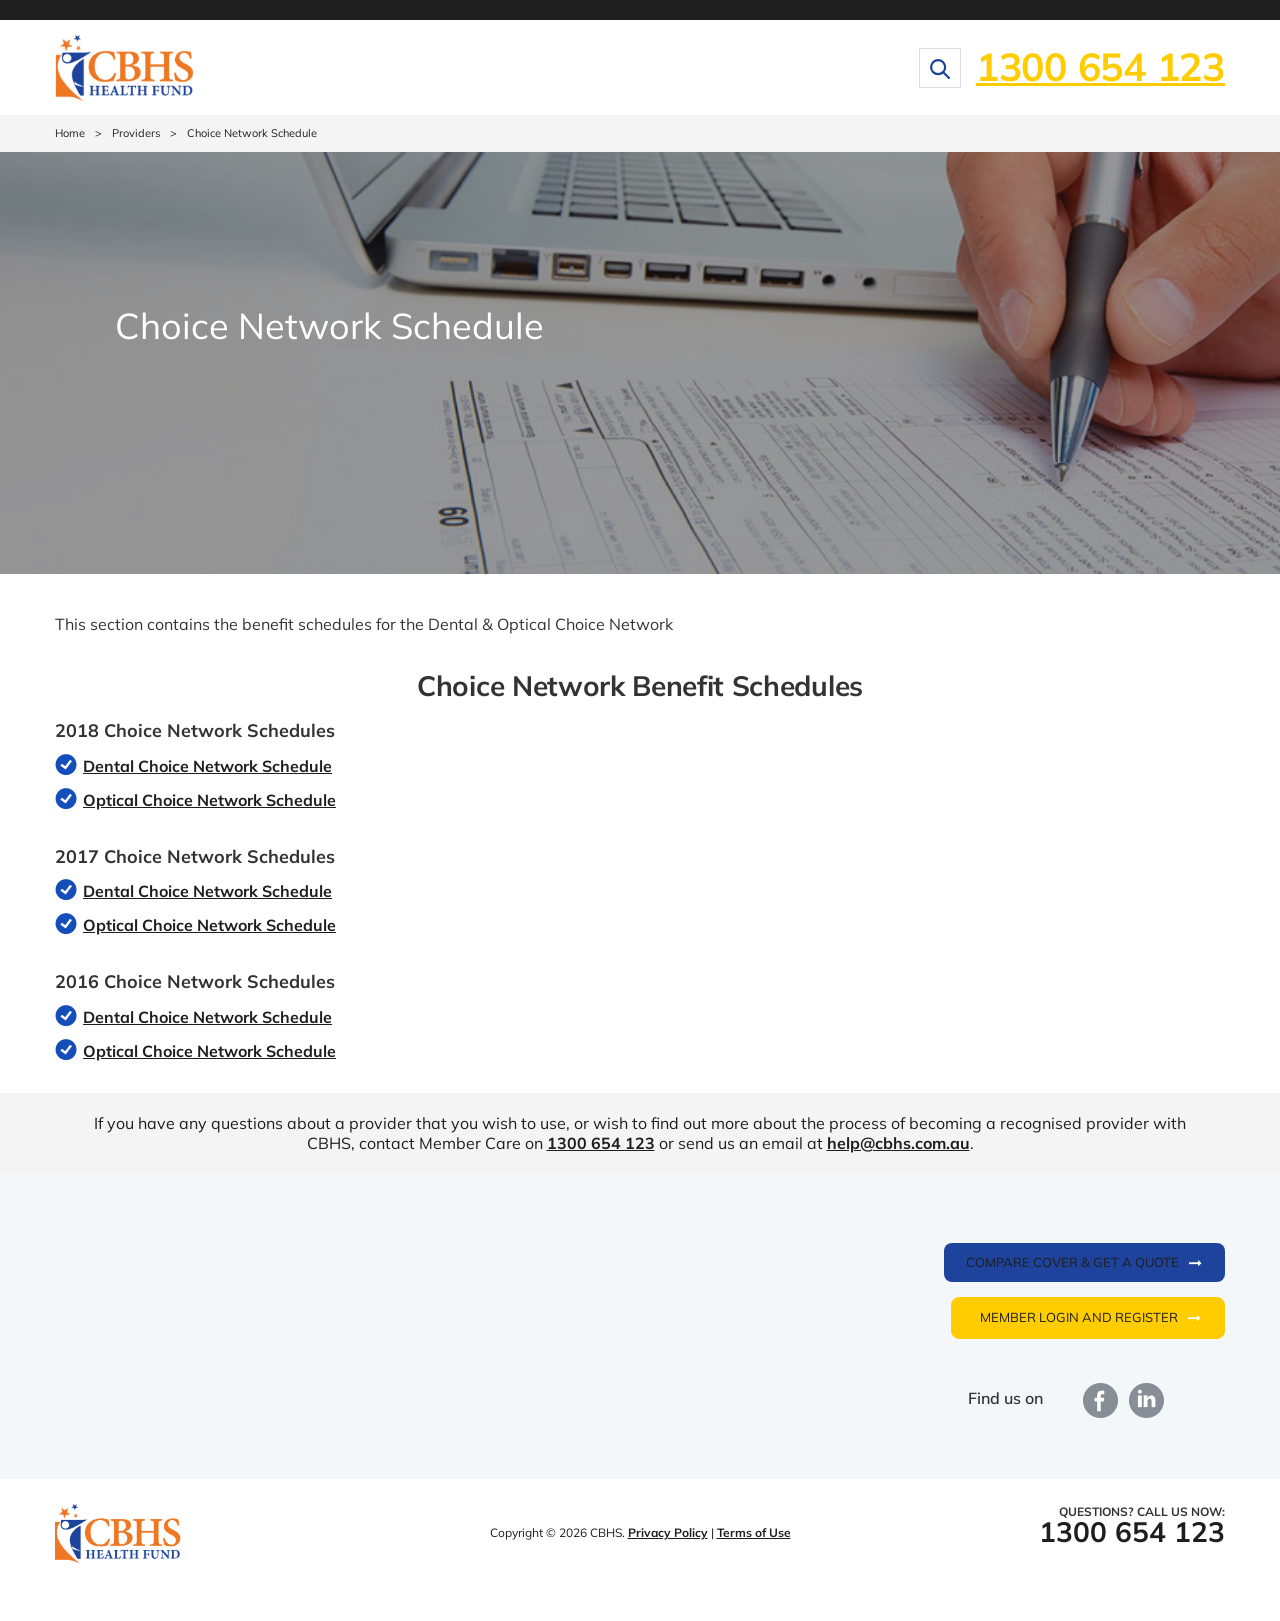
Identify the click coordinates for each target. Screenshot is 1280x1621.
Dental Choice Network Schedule (207, 766)
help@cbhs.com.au (898, 1143)
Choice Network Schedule (252, 133)
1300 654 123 (1100, 66)
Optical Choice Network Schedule (209, 800)
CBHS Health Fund (118, 1535)
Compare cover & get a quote (1072, 1262)
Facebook (1101, 1401)
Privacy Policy (668, 1532)
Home (70, 133)
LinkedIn (1147, 1401)
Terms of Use (754, 1532)
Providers (136, 133)
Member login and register (1079, 1317)
